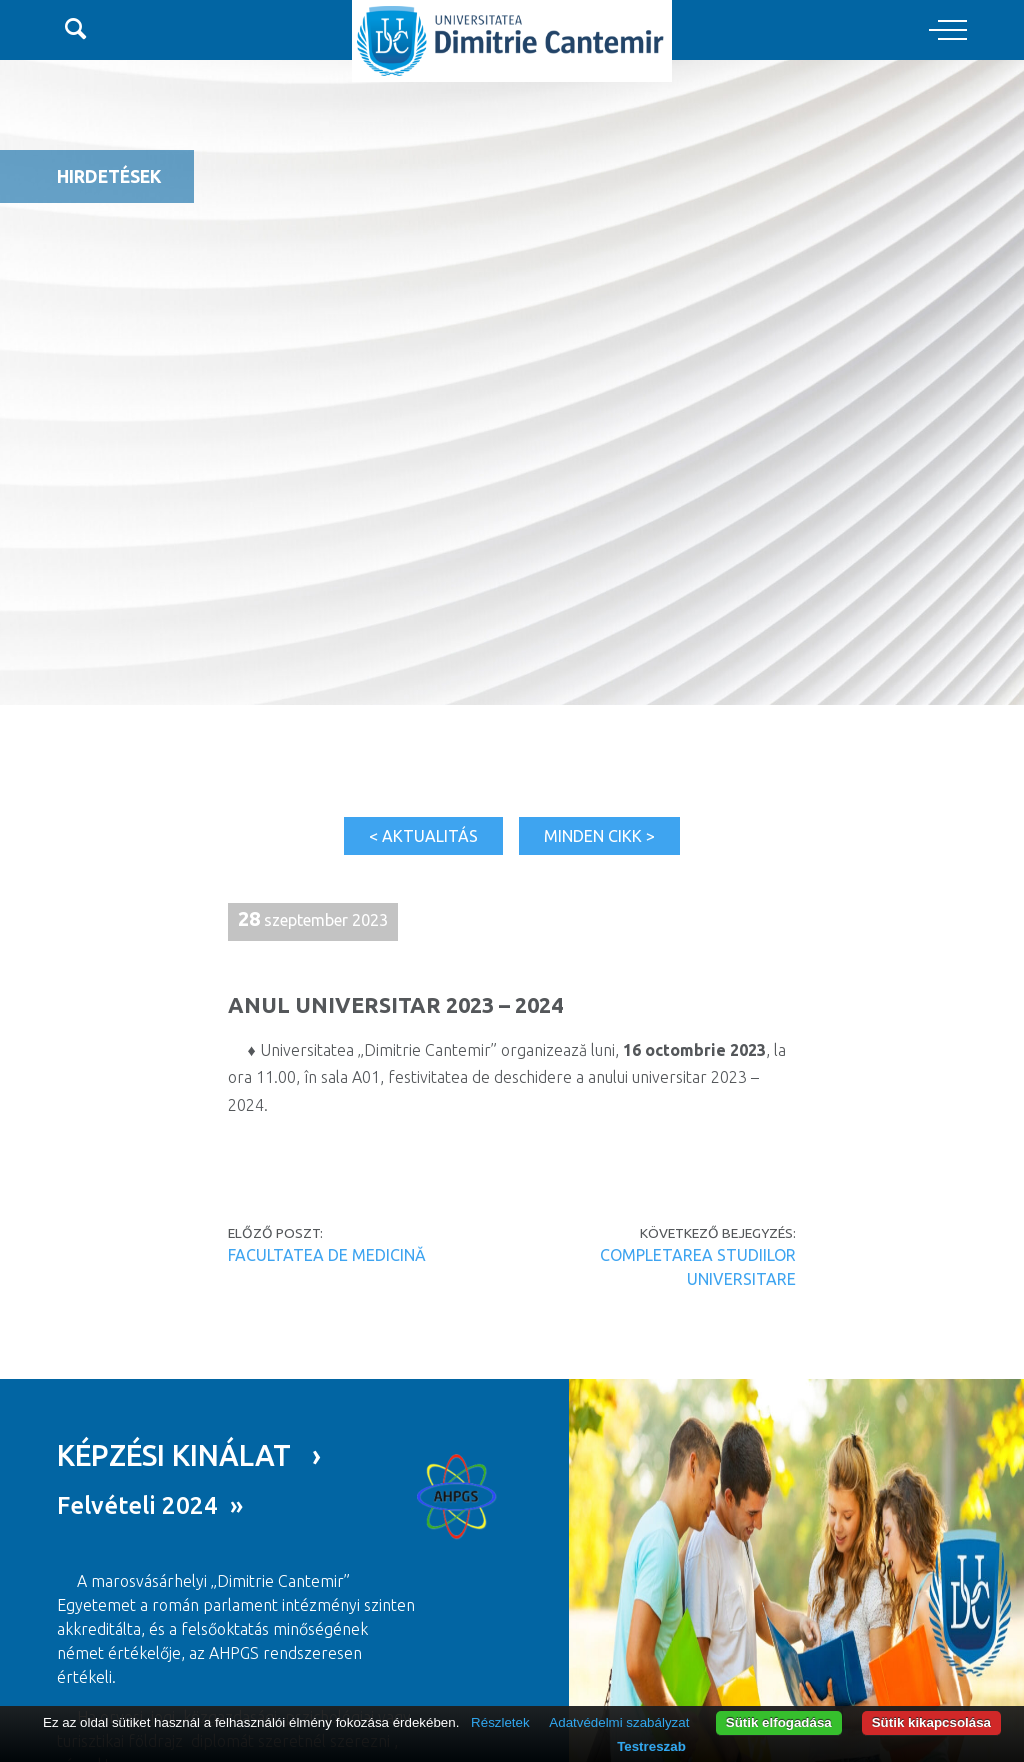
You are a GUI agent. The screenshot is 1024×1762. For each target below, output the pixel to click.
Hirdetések (109, 176)
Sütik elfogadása (779, 1722)
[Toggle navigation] (948, 31)
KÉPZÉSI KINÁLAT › (189, 1455)
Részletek (500, 1722)
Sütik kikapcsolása (931, 1722)
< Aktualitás (423, 836)
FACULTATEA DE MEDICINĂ (327, 1255)
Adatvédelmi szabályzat (619, 1722)
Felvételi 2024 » (150, 1505)
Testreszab (651, 1746)
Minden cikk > (599, 836)
